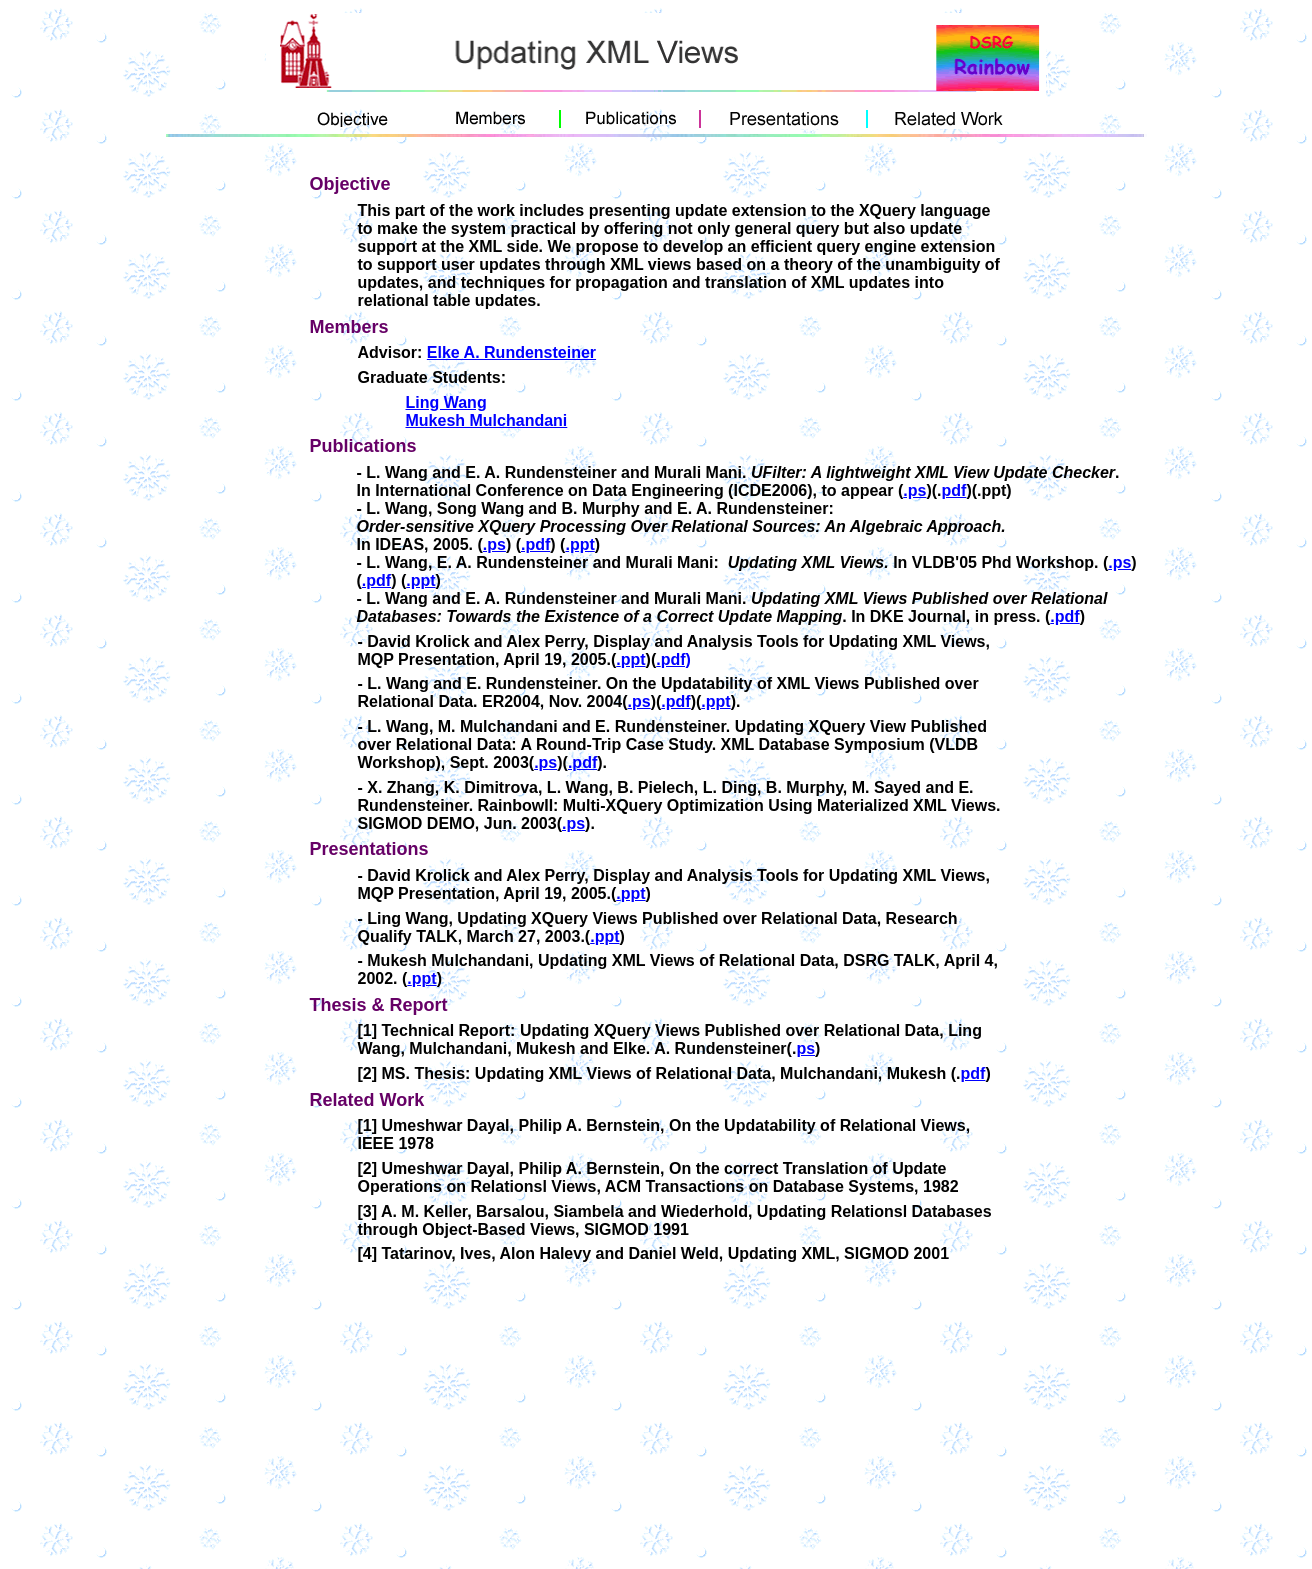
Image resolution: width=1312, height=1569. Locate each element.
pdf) (676, 659)
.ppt (579, 544)
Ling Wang (446, 402)
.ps (914, 490)
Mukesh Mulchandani (487, 420)
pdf (954, 490)
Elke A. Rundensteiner (511, 352)
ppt (633, 659)
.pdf (535, 544)
